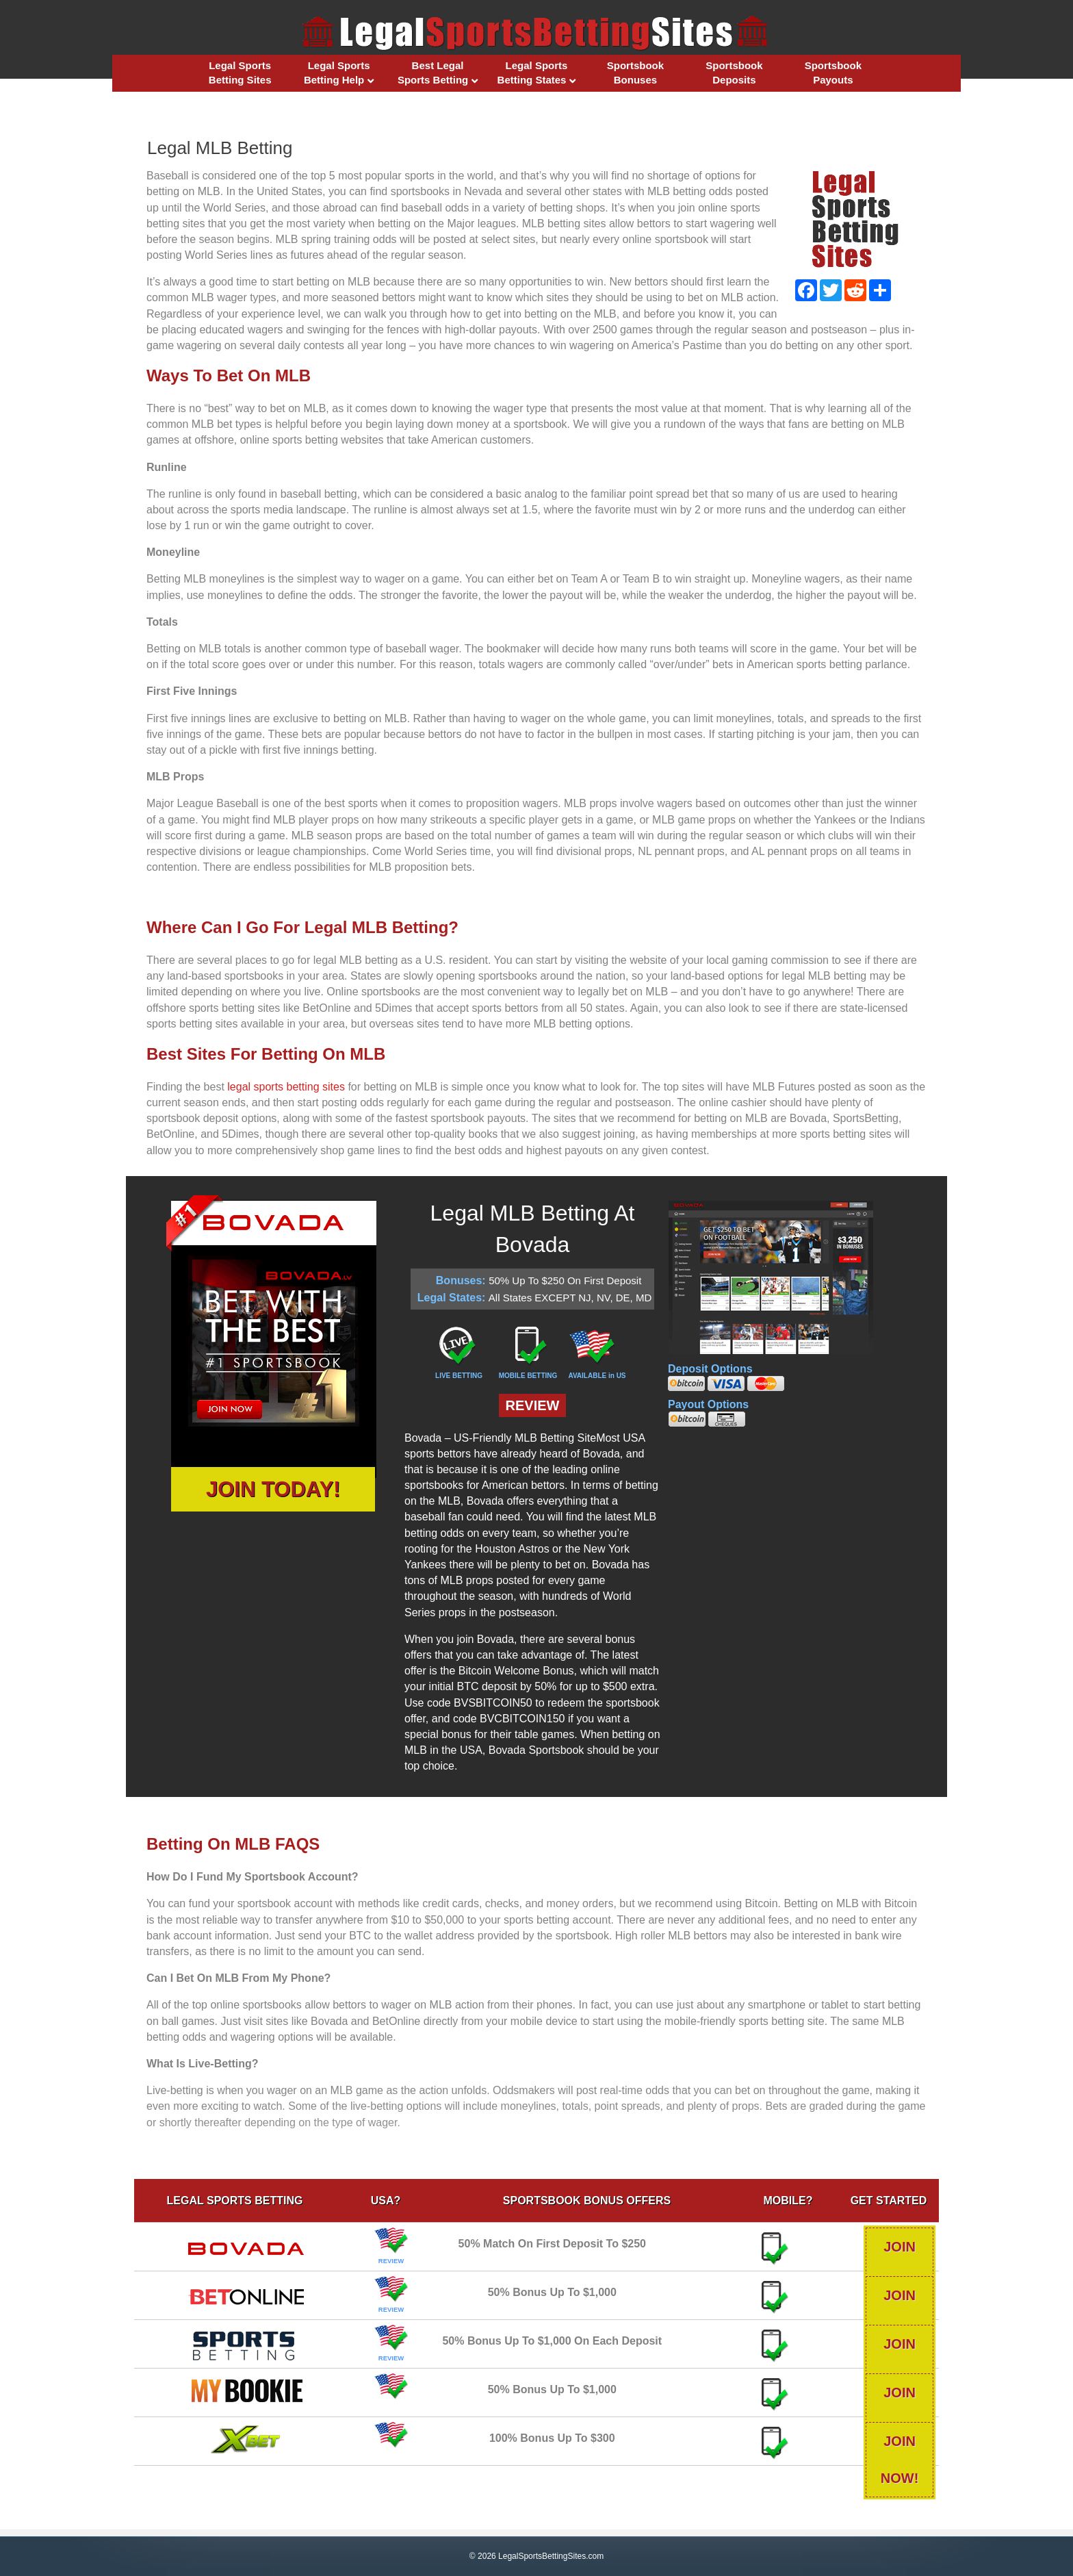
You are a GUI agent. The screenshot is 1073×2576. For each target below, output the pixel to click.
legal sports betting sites (286, 1087)
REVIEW (533, 1405)
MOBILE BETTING (528, 1375)
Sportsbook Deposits (734, 73)
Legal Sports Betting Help (337, 73)
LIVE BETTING (458, 1375)
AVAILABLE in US (596, 1375)
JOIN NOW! (883, 2246)
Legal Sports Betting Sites (240, 73)
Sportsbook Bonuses (635, 73)
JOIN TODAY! (273, 1489)
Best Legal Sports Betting (433, 73)
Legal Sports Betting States (532, 73)
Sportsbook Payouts (833, 73)
